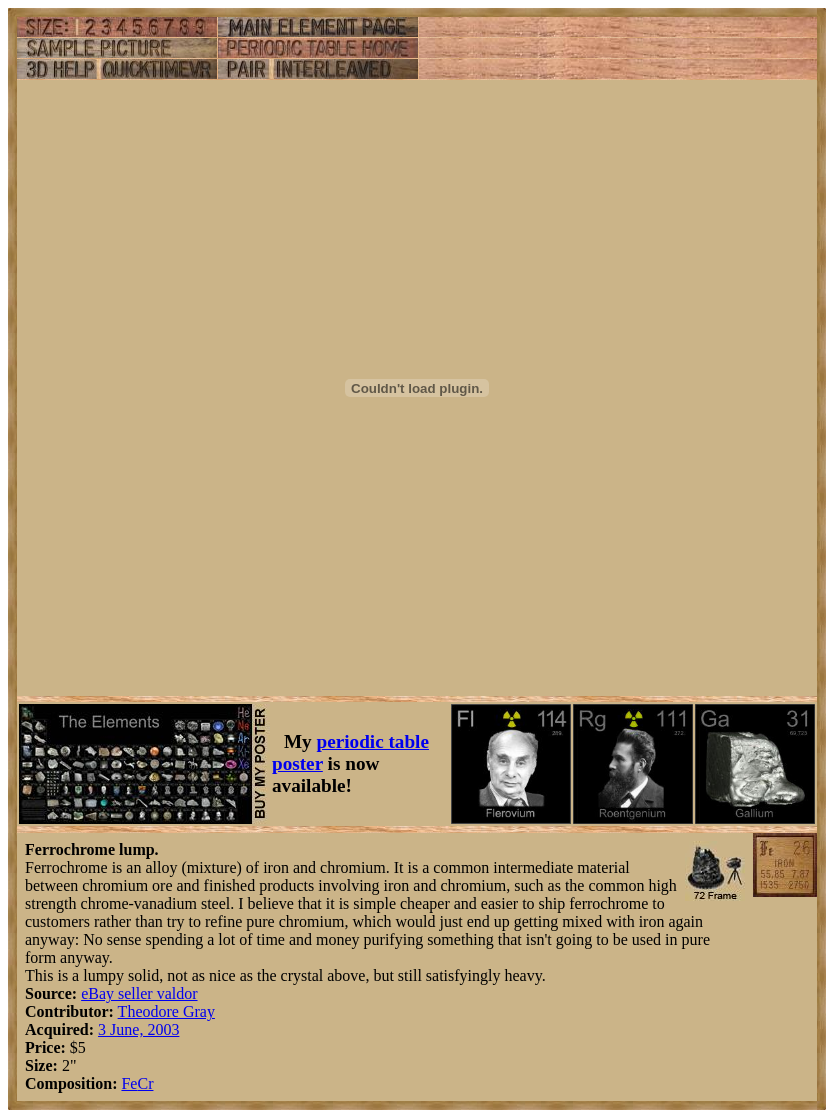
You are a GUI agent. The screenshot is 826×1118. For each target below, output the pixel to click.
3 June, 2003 (138, 1029)
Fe (129, 1083)
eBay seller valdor (139, 993)
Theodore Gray (166, 1011)
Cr (145, 1083)
